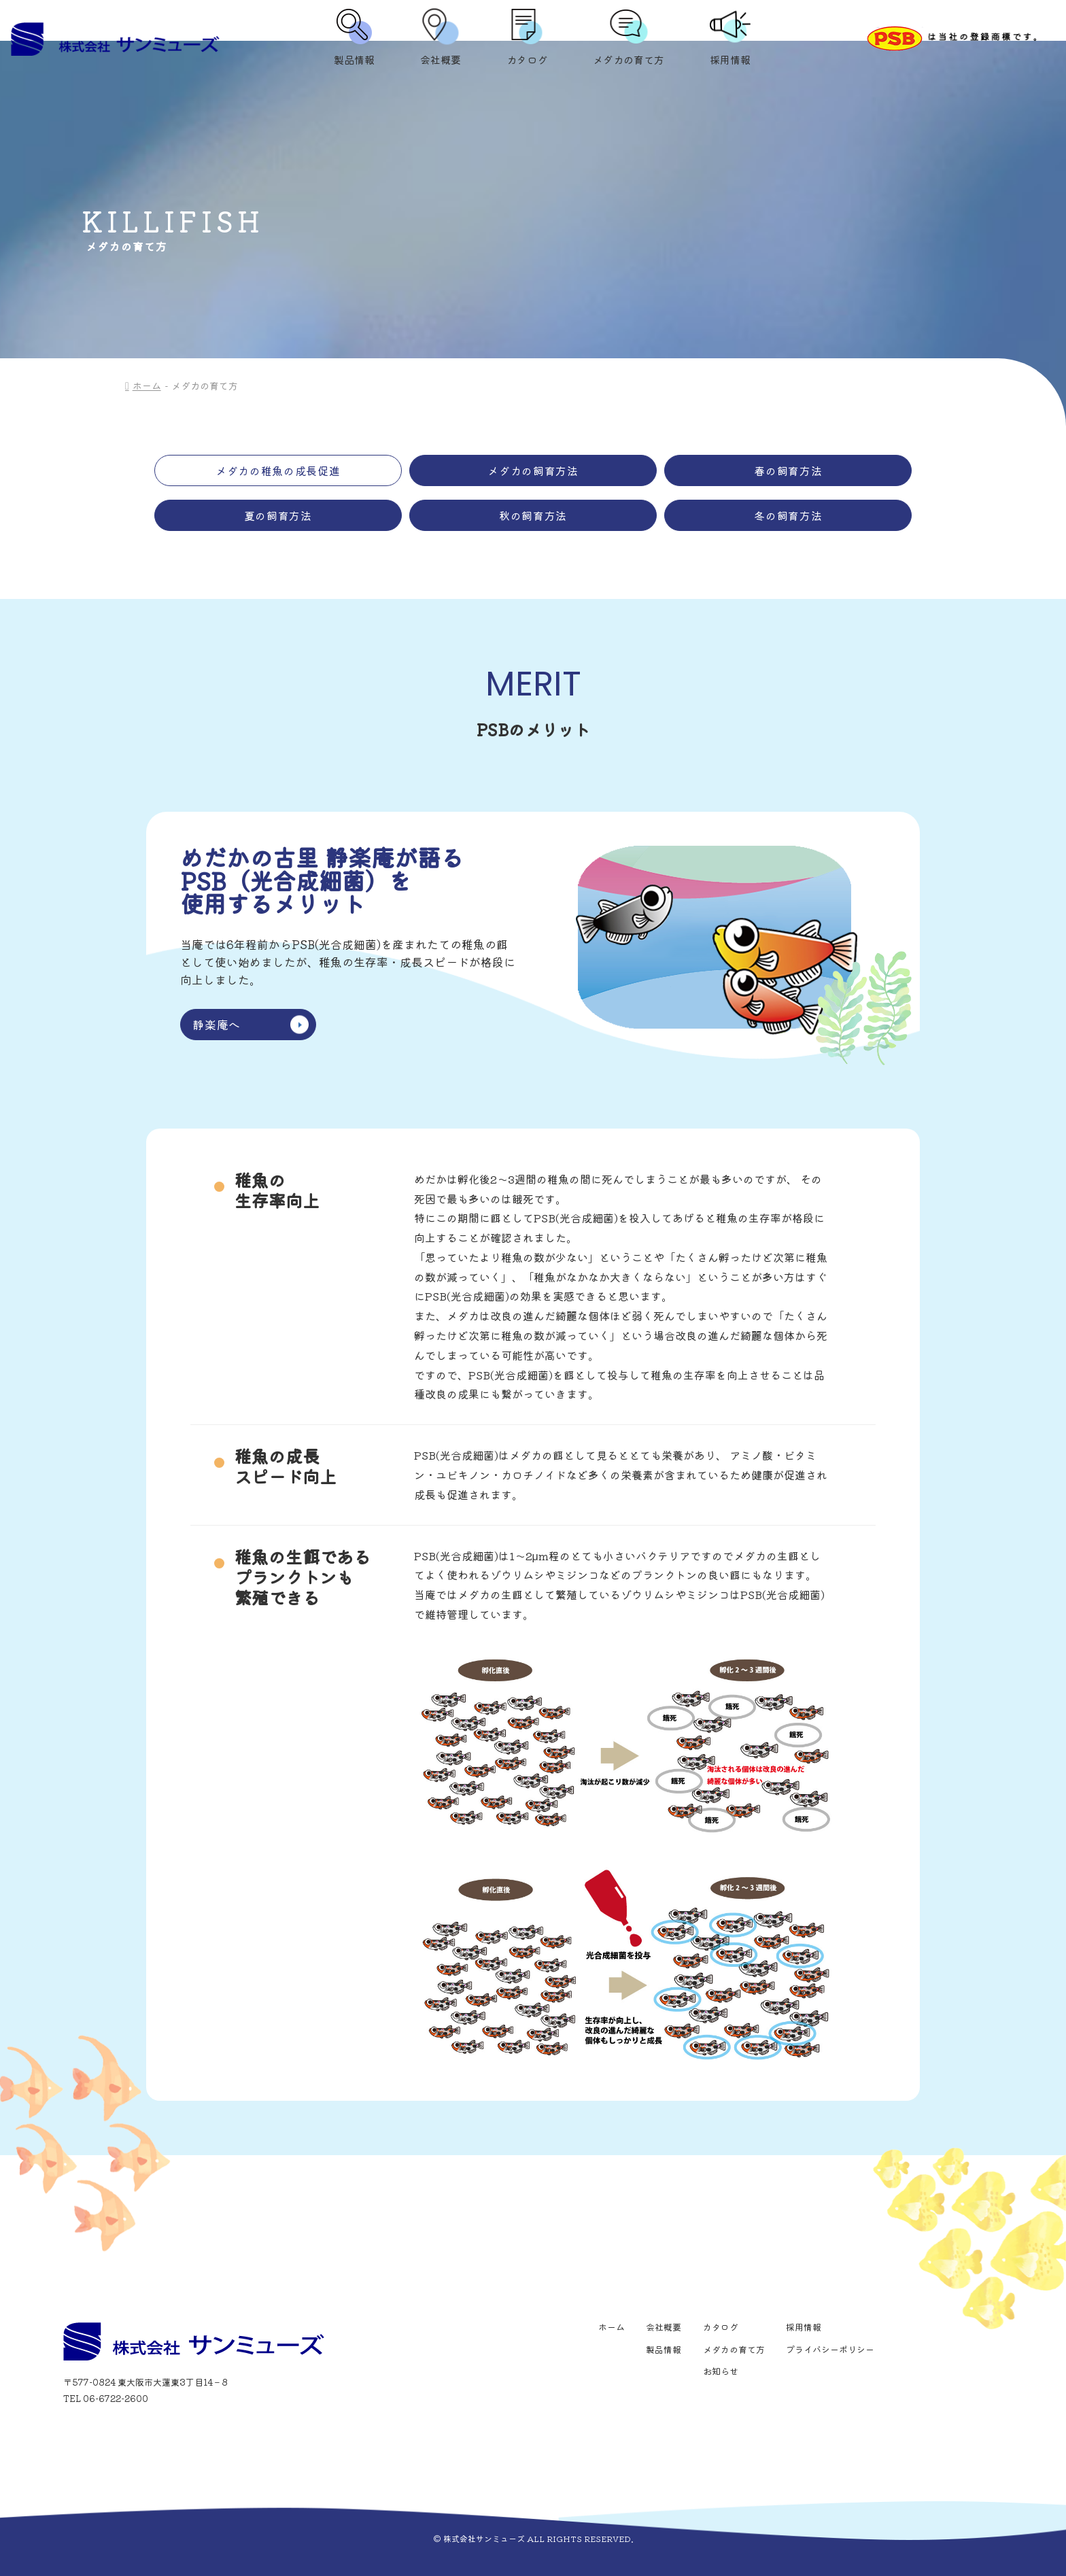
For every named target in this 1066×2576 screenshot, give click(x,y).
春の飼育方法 (788, 470)
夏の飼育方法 (278, 515)
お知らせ (720, 2371)
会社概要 (440, 39)
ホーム (147, 385)
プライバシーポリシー (830, 2349)
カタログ (526, 39)
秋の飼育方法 (533, 515)
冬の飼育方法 (788, 515)
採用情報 (730, 39)
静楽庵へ (250, 1024)
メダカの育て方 (628, 39)
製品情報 (354, 39)
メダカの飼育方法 (532, 470)
